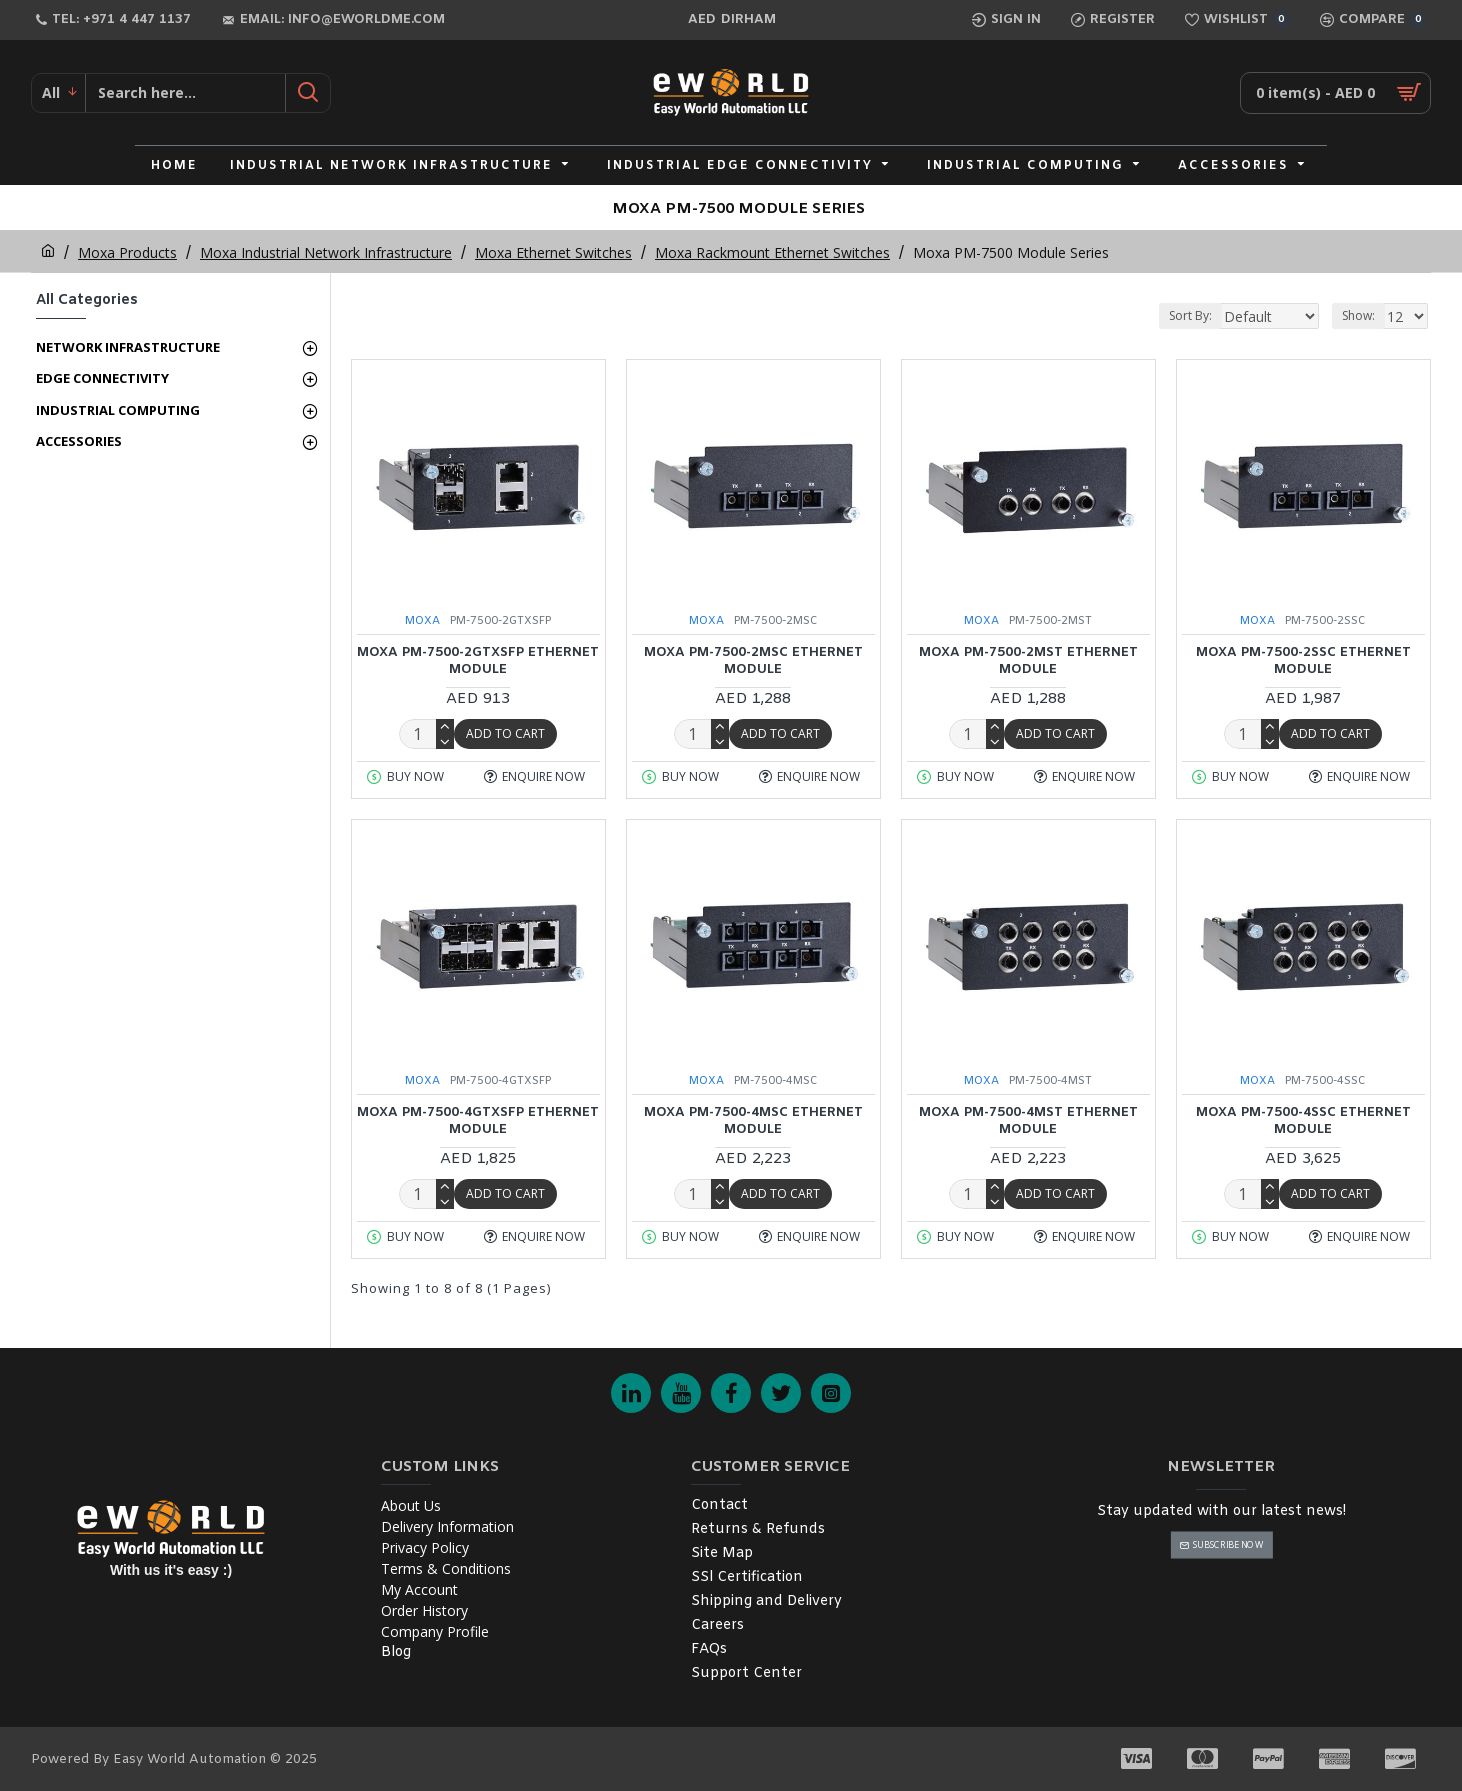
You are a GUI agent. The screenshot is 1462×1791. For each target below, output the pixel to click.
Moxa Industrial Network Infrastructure (326, 252)
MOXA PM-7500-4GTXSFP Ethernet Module (478, 1121)
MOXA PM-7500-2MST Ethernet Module (1028, 661)
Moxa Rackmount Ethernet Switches (772, 252)
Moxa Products (127, 252)
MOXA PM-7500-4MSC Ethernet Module (753, 1121)
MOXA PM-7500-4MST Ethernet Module (1028, 1121)
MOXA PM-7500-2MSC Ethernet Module (753, 661)
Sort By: (1150, 315)
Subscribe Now (1227, 1544)
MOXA (422, 621)
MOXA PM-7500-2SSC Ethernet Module (1303, 661)
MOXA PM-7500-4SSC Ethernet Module (1303, 1121)
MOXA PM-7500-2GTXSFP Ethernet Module (478, 661)
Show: (1358, 315)
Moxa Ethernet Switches (553, 252)
